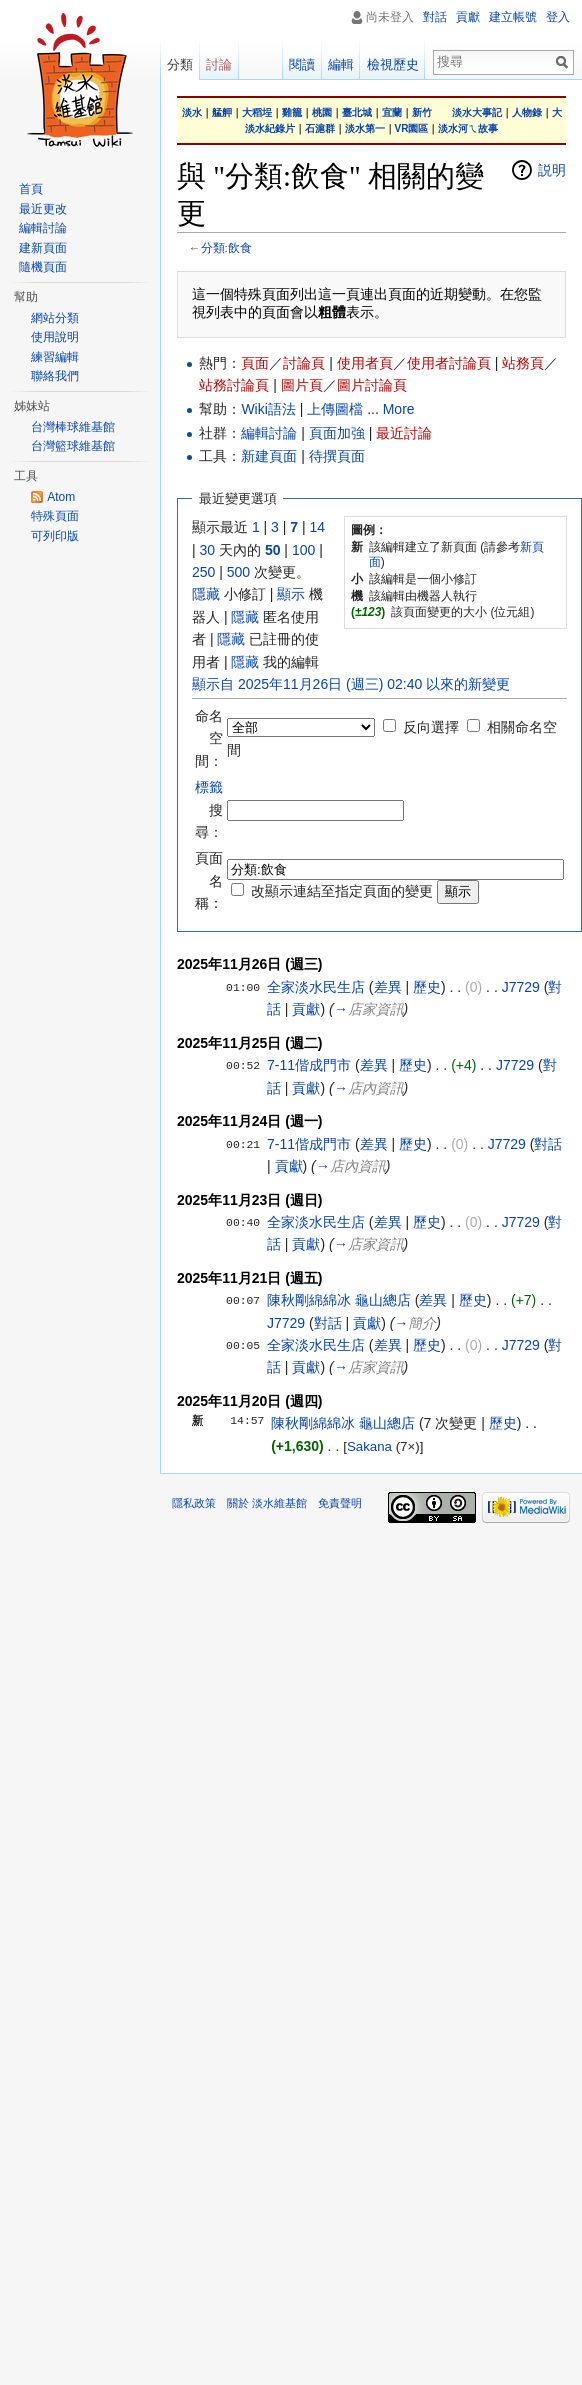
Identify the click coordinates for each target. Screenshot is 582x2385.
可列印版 (55, 536)
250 (203, 572)
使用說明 (55, 337)
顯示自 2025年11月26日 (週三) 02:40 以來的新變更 (351, 684)
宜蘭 (392, 112)
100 (303, 550)
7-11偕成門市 (309, 1065)
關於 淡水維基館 (267, 1503)
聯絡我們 (55, 376)
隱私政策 (194, 1503)
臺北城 (357, 112)
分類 (180, 64)
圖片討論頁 (372, 385)
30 (208, 550)
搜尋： (209, 809)
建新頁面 (43, 248)
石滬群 (320, 128)
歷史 (427, 987)
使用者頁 (365, 363)
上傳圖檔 (335, 409)
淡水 (192, 112)
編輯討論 (269, 433)
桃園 (322, 112)
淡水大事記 (477, 112)
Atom (61, 497)
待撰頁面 (337, 456)
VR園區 (412, 128)
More (399, 409)
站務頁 (523, 363)
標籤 (209, 787)
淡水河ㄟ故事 (468, 128)
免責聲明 (340, 1503)
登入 (558, 17)
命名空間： (209, 738)
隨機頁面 (43, 267)
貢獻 (306, 1009)
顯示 (291, 594)
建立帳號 (513, 17)
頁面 (255, 363)
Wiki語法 (268, 409)
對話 (548, 1144)
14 (318, 527)
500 (238, 572)
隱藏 (206, 594)
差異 (388, 987)
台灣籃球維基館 (73, 446)
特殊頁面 (55, 516)
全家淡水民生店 (316, 987)
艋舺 (222, 112)
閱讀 (302, 64)
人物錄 (527, 112)
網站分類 (55, 318)
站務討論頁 (234, 385)
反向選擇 (431, 727)
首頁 (31, 189)
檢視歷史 (393, 64)
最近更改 (43, 209)
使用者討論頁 (449, 363)
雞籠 (292, 112)
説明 (552, 170)
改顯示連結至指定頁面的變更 (342, 891)
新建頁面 (269, 456)
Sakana (369, 1446)
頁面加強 (337, 433)
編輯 (341, 64)
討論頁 (304, 363)
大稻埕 (257, 112)
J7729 (521, 987)
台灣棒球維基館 (73, 427)
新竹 (422, 112)
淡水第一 (365, 128)
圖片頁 (302, 385)
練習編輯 (55, 357)
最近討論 (404, 433)
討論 (219, 64)
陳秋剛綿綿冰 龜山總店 (339, 1300)
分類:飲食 (226, 247)
